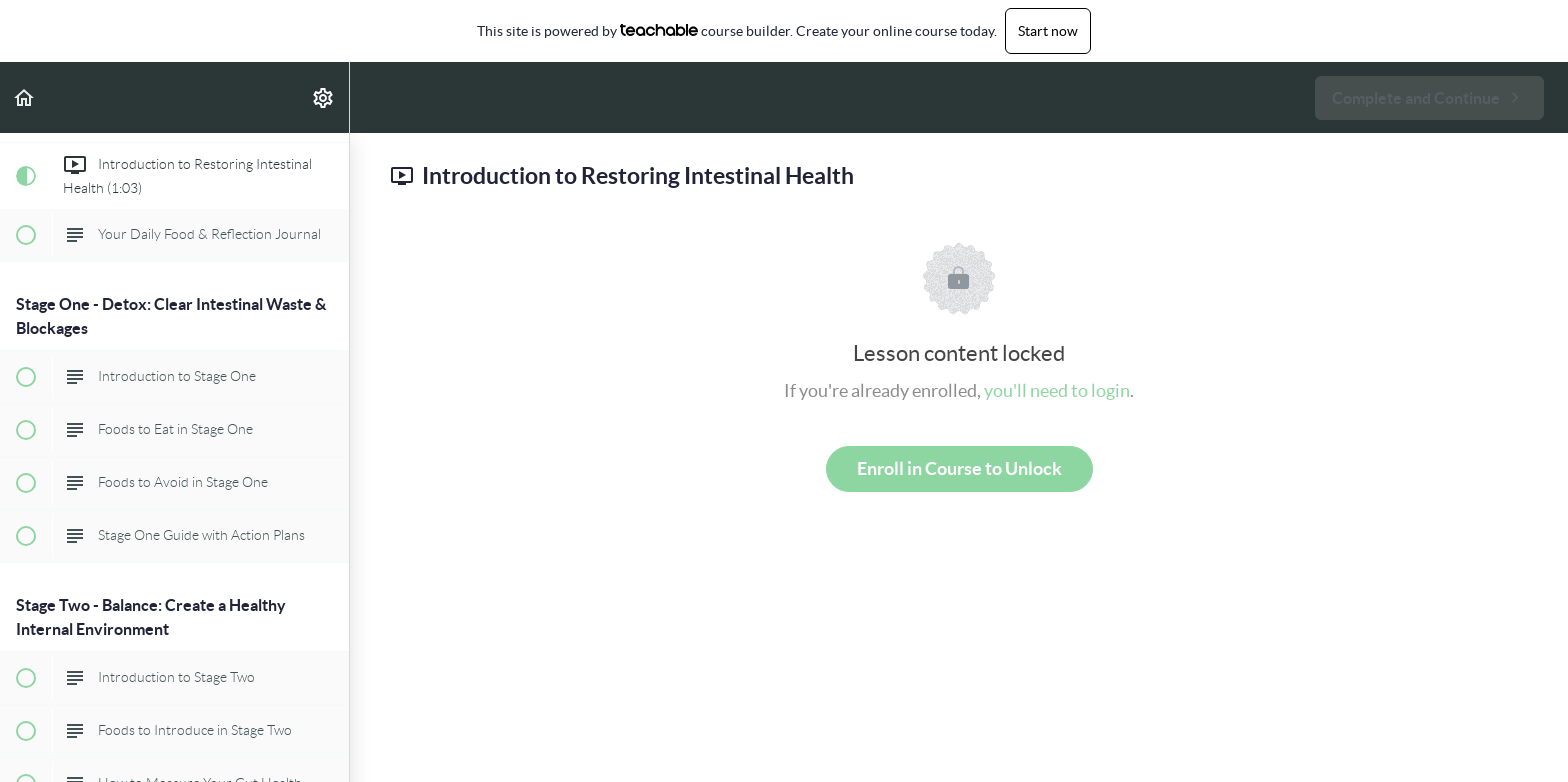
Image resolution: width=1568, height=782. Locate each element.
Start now (1048, 31)
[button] (25, 97)
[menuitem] (324, 97)
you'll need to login (1057, 390)
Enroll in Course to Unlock (959, 468)
